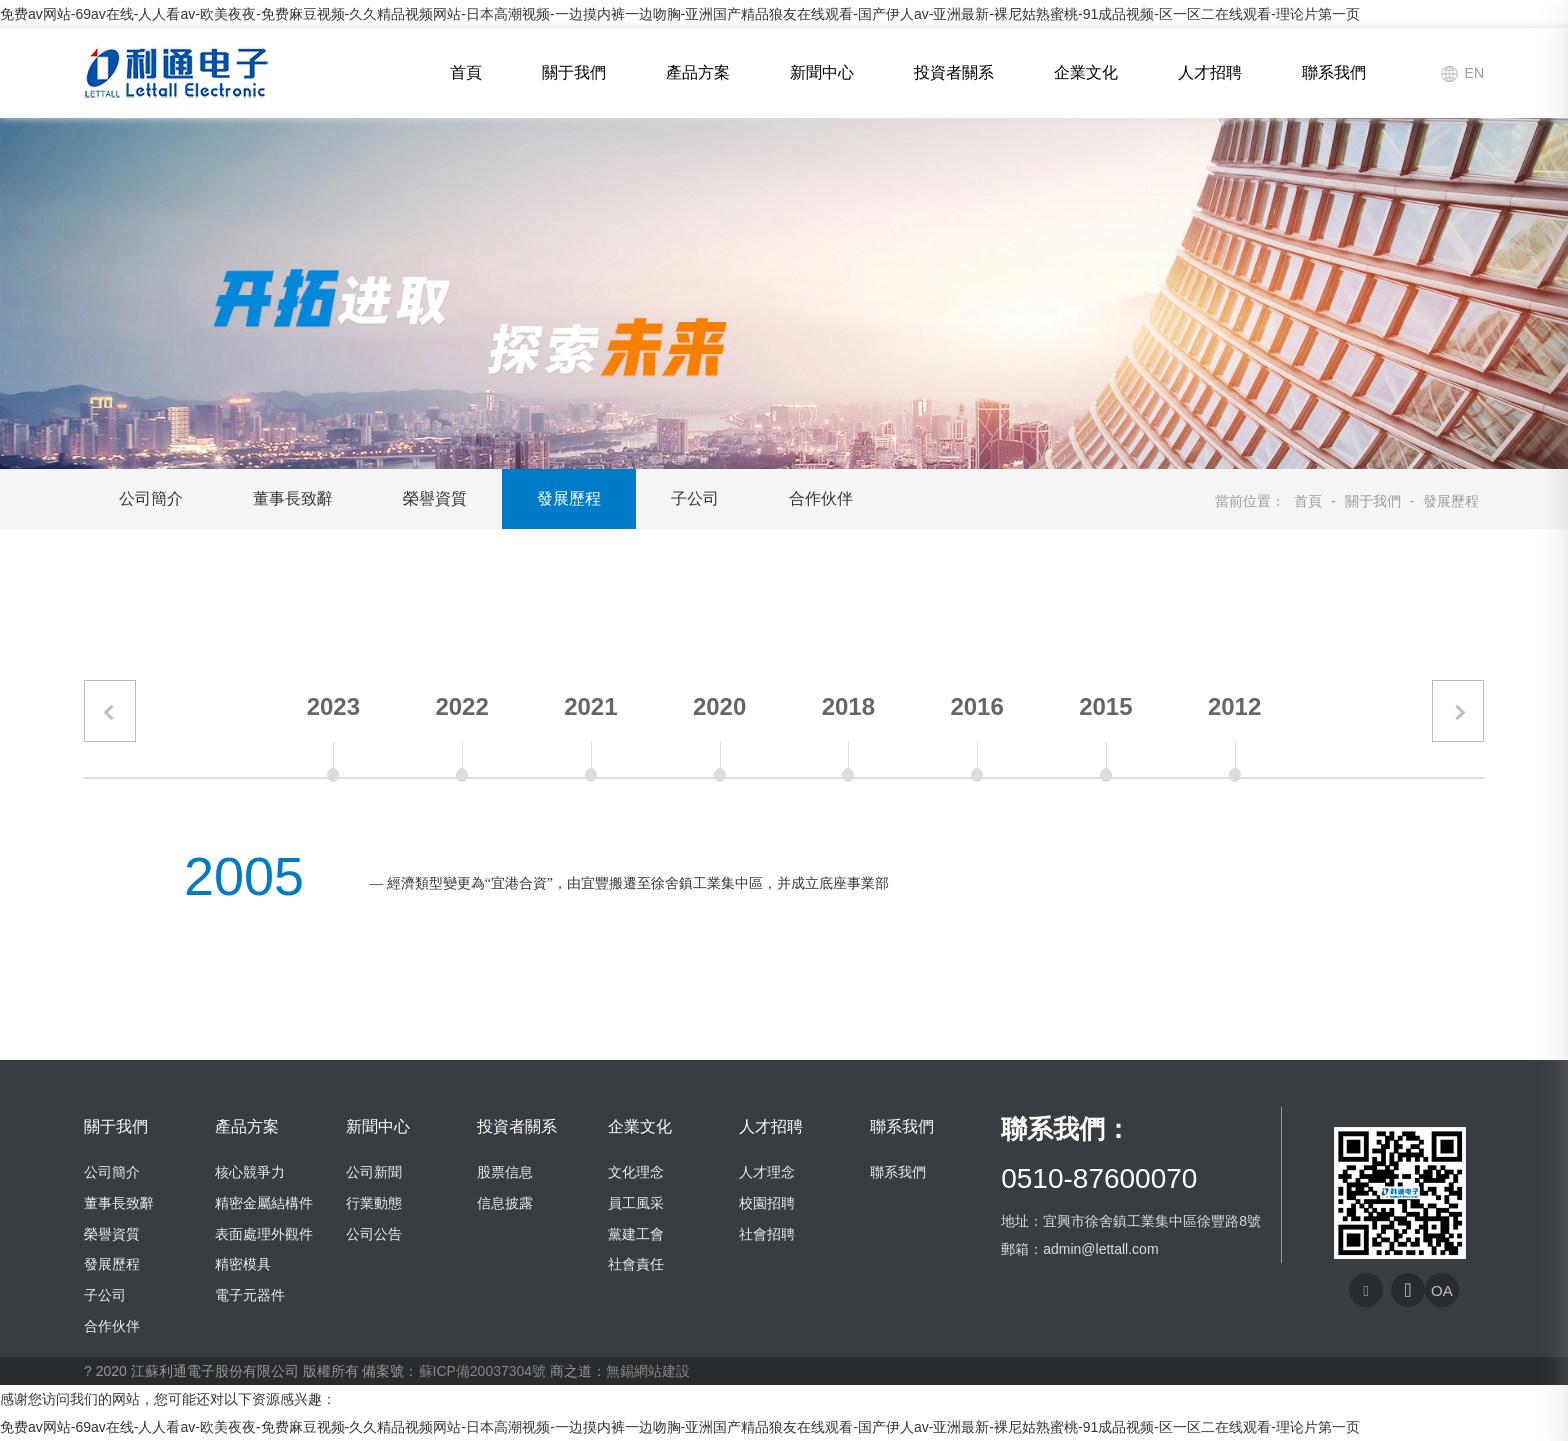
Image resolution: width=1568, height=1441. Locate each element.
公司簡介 (151, 498)
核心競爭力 (250, 1172)
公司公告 (374, 1234)
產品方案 (698, 72)
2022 (461, 706)
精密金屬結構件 (264, 1203)
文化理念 (636, 1172)
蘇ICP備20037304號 (483, 1371)
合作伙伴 (821, 498)
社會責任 (636, 1264)
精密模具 (243, 1264)
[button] (110, 711)
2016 (976, 706)
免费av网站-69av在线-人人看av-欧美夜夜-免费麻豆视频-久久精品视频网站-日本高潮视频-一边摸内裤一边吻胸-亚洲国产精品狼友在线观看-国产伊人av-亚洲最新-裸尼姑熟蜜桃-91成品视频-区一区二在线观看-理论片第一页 (680, 14)
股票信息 (505, 1172)
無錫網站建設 (648, 1371)
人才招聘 (1210, 72)
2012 (1234, 706)
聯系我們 (1334, 72)
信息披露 (505, 1203)
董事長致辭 (293, 498)
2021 (590, 706)
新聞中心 (822, 72)
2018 (848, 706)
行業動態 (374, 1203)
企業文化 (1086, 72)
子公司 (695, 498)
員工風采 (636, 1203)
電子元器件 (250, 1295)
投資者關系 (954, 72)
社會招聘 (767, 1234)
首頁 (466, 72)
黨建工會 (636, 1234)
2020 (719, 706)
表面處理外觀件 (264, 1234)
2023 (333, 706)
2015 (1105, 706)
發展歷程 (569, 498)
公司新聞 (374, 1172)
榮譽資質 (435, 498)
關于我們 (574, 72)
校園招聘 (767, 1203)
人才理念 (767, 1172)
